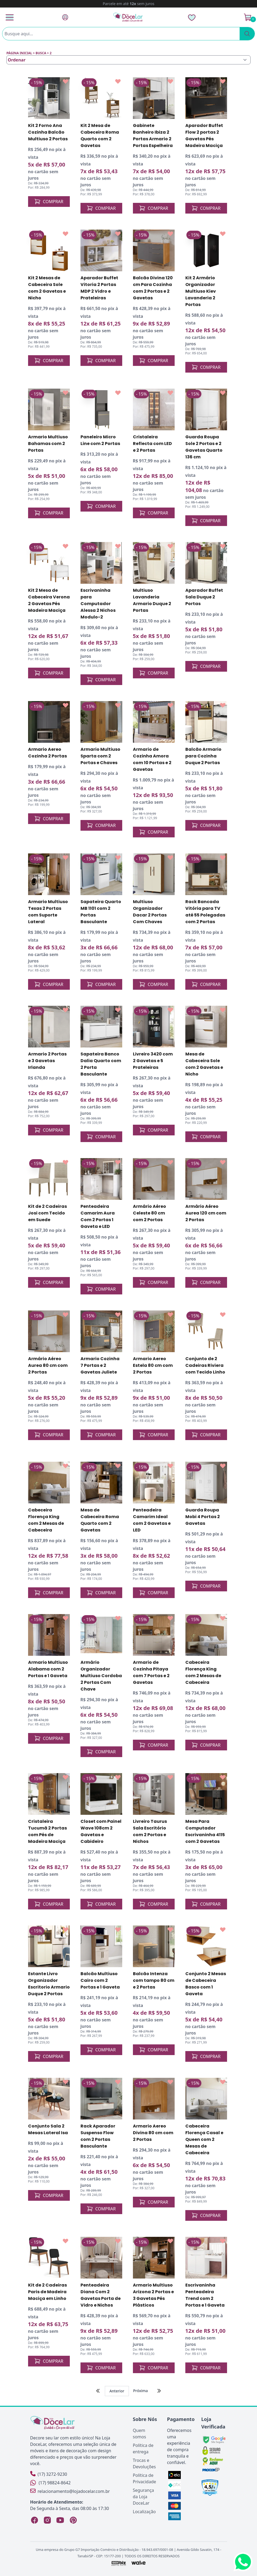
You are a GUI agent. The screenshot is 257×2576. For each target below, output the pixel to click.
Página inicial (19, 53)
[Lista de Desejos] (191, 17)
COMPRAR (48, 201)
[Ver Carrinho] (247, 17)
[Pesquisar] (247, 33)
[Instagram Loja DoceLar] (47, 2520)
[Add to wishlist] (65, 81)
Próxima (140, 2390)
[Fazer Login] (65, 17)
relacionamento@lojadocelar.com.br (70, 2491)
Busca (41, 53)
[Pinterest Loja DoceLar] (73, 2520)
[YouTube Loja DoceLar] (60, 2520)
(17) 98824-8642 (50, 2483)
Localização (144, 2512)
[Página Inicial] (128, 17)
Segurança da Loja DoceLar (143, 2496)
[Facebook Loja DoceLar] (34, 2520)
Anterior (116, 2390)
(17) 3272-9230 (48, 2474)
